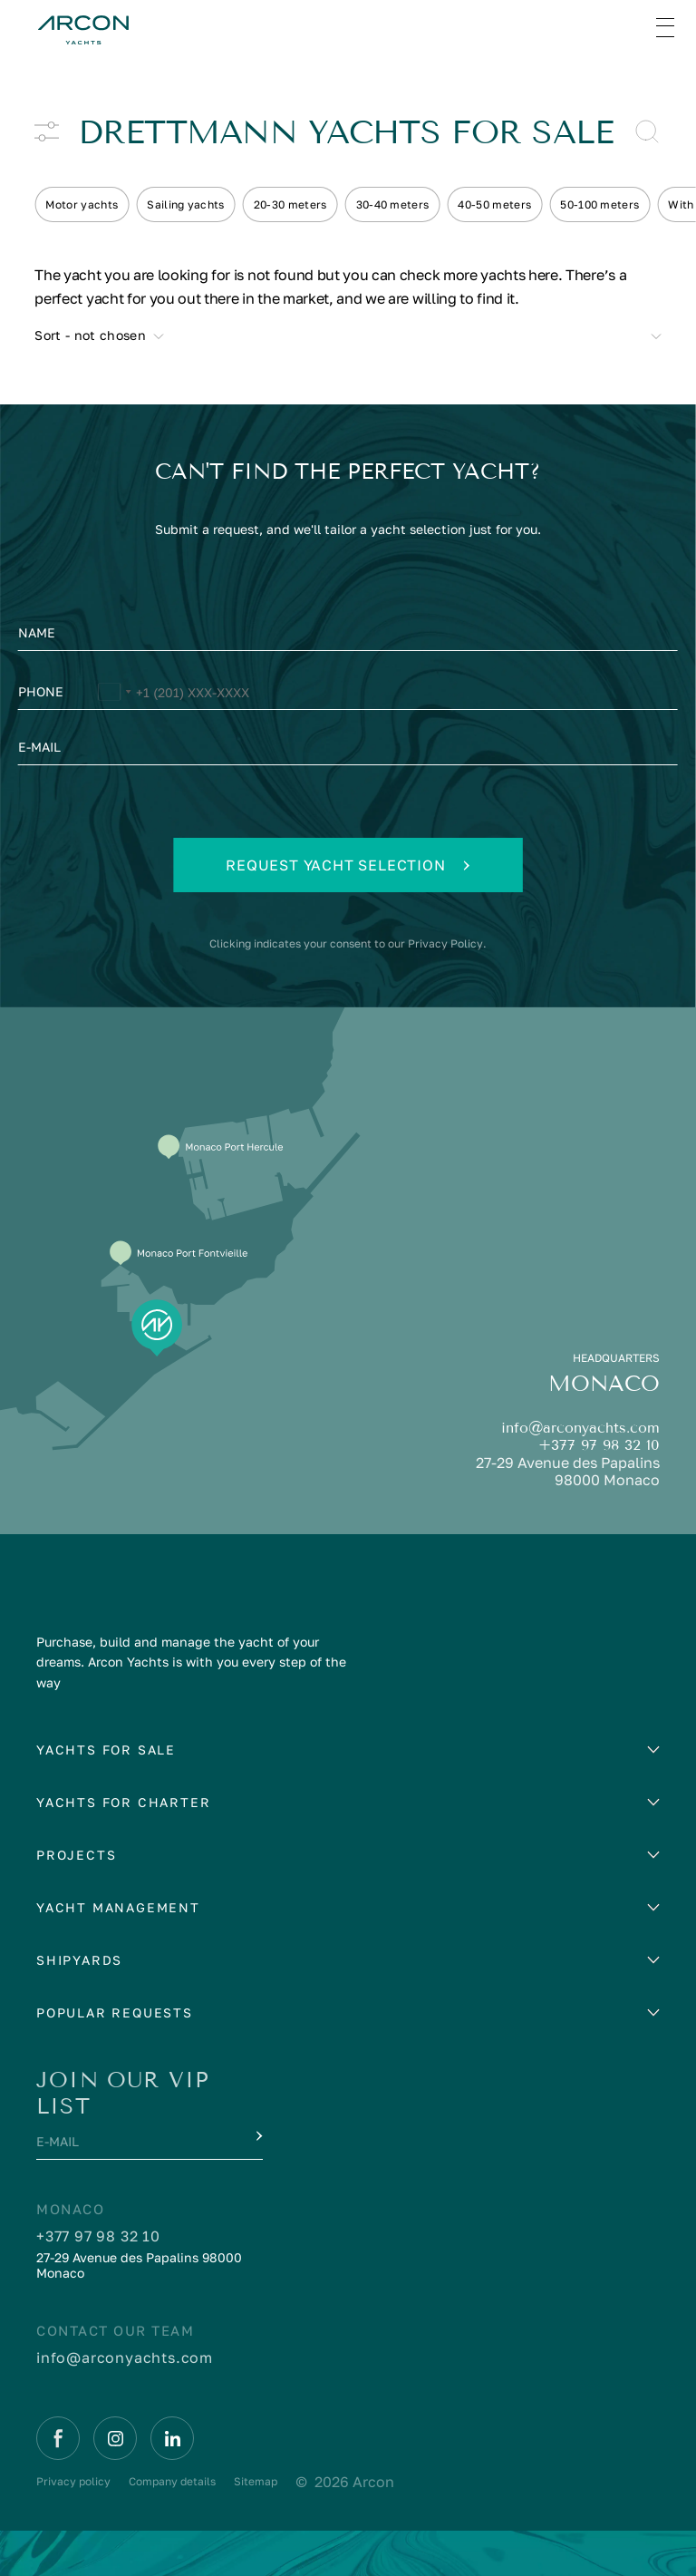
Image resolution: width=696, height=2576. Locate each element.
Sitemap (255, 2481)
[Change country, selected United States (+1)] (114, 694)
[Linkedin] (172, 2438)
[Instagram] (115, 2438)
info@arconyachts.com (580, 1427)
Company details (172, 2481)
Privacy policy (73, 2481)
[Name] (348, 637)
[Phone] (348, 694)
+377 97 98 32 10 (599, 1444)
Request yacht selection (347, 865)
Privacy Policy (445, 943)
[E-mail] (348, 751)
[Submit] (257, 2136)
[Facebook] (58, 2438)
